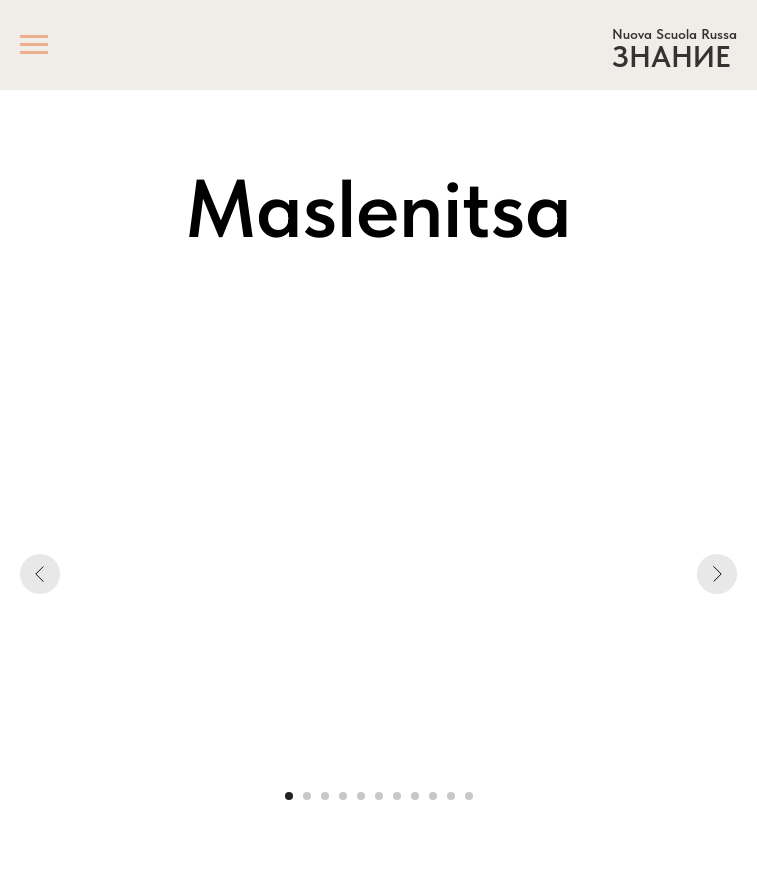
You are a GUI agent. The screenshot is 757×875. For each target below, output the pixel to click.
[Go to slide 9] (433, 796)
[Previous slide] (40, 574)
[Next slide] (717, 574)
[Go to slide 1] (289, 796)
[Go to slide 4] (343, 796)
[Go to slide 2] (307, 796)
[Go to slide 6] (379, 796)
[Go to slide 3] (325, 796)
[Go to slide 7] (397, 796)
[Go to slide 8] (415, 796)
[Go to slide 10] (451, 796)
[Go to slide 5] (361, 796)
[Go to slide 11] (469, 796)
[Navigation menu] (34, 45)
